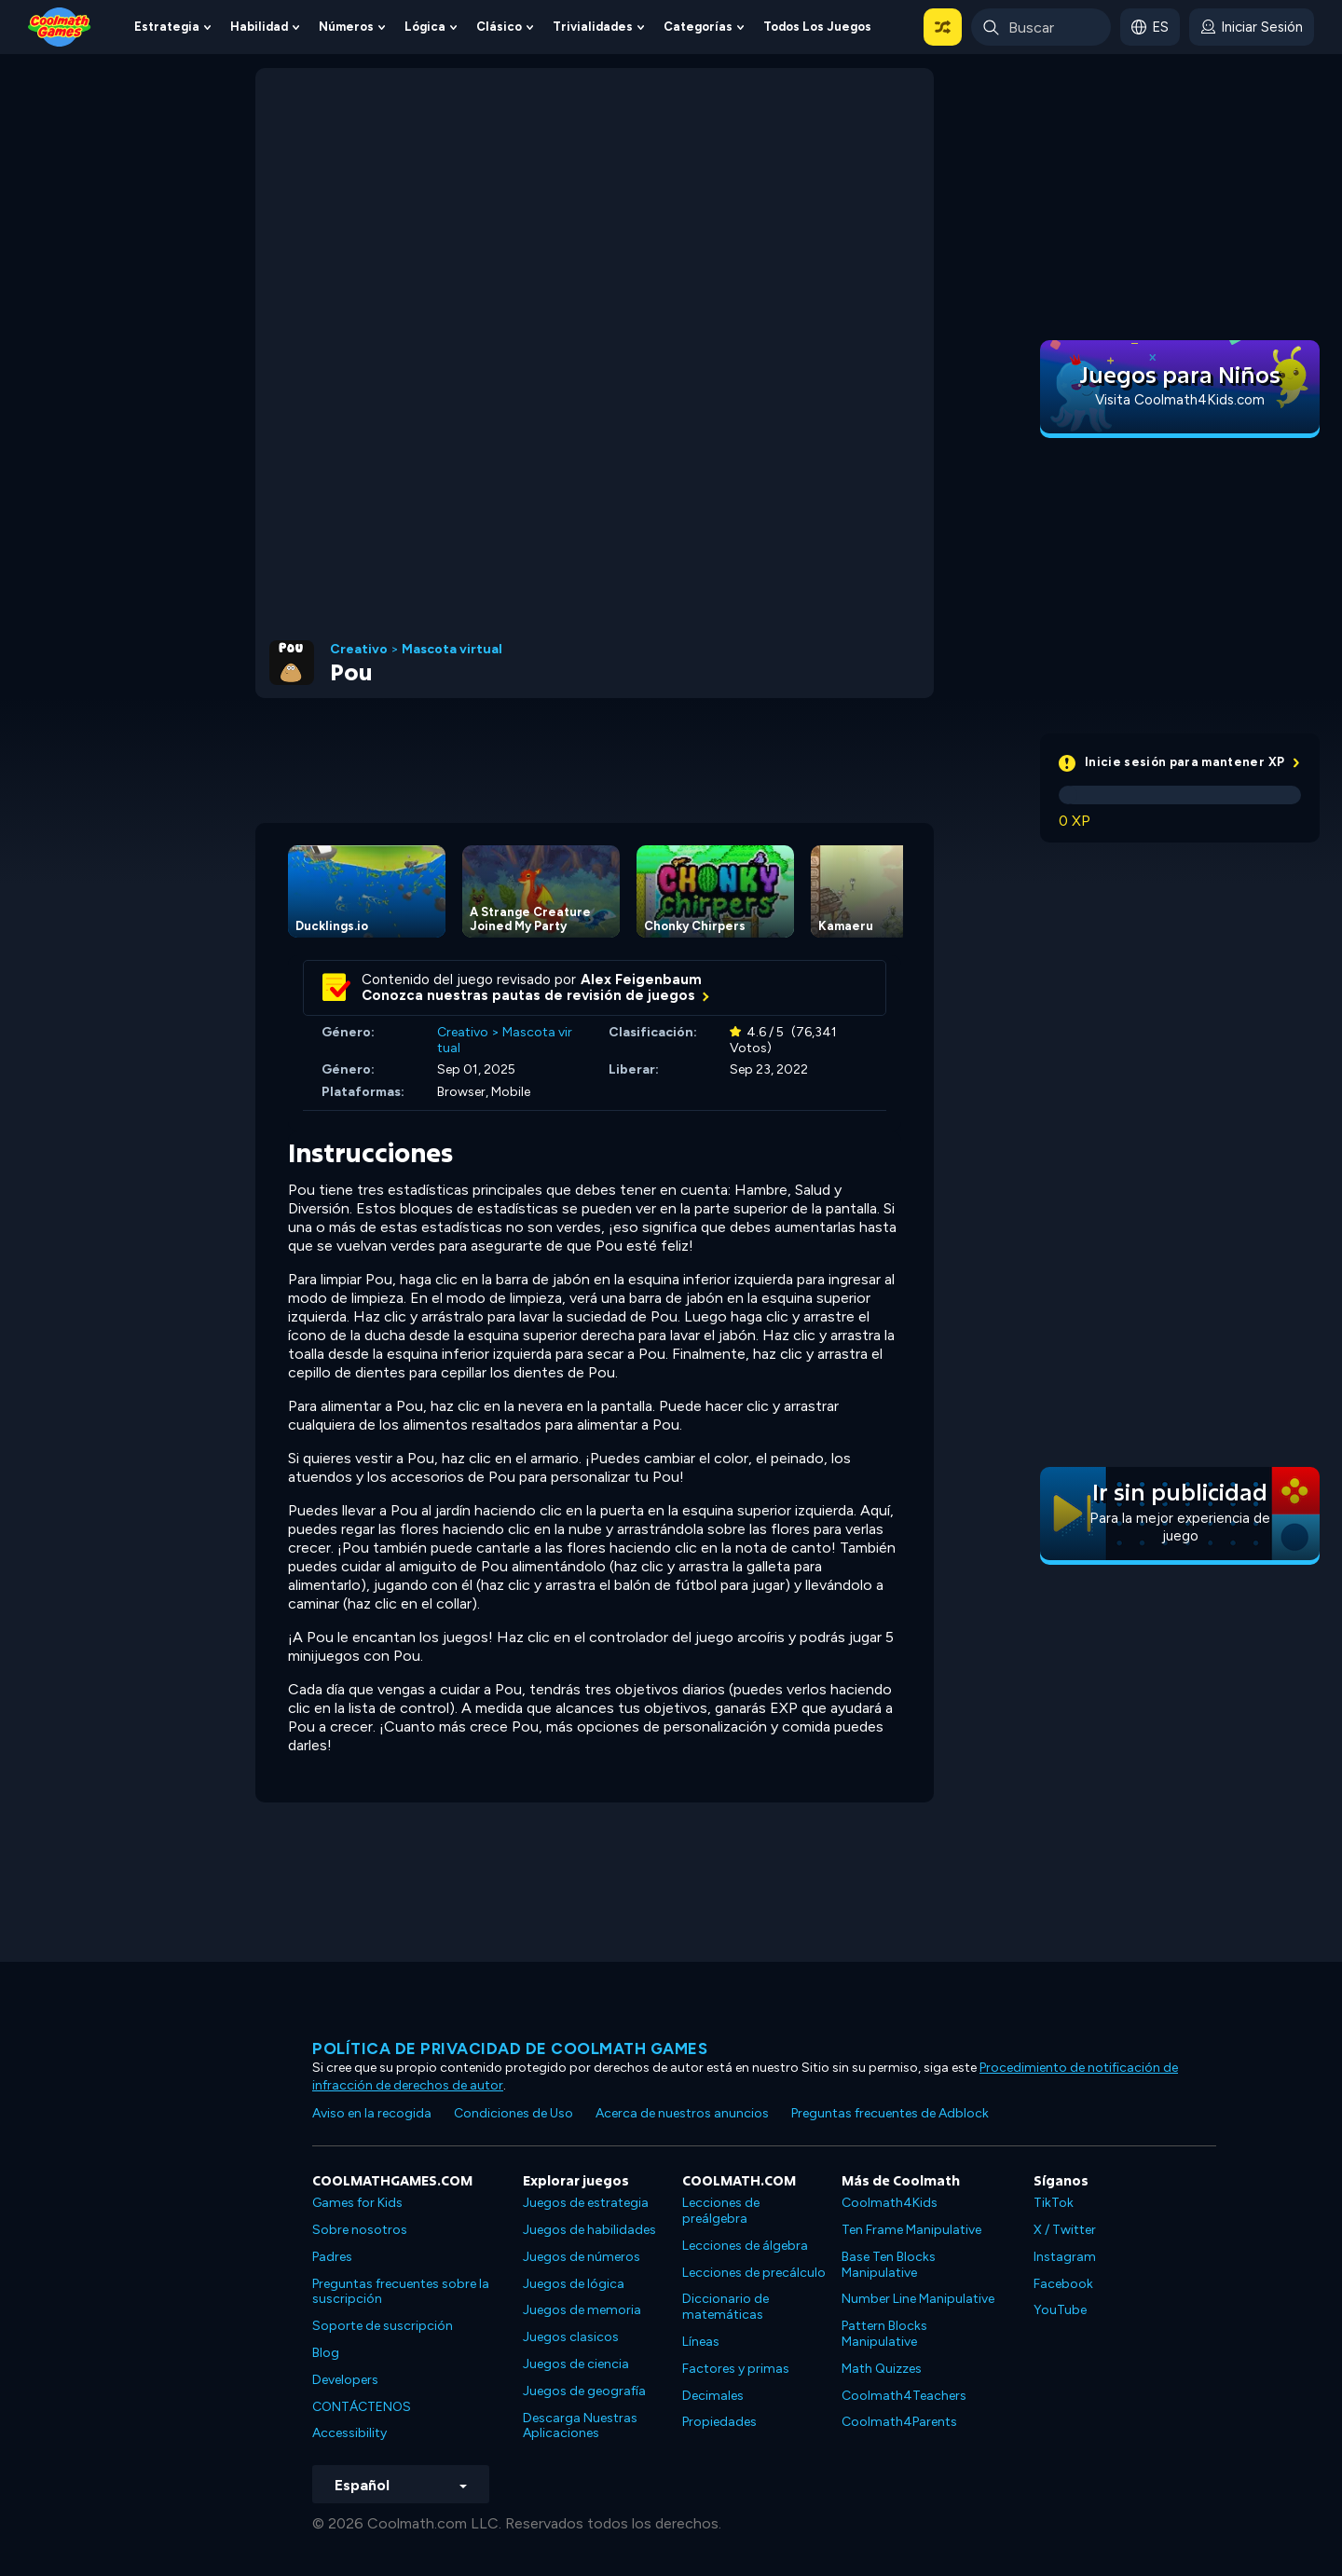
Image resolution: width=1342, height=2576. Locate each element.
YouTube (1060, 2310)
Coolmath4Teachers (904, 2396)
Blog (325, 2353)
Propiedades (719, 2422)
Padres (332, 2257)
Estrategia (166, 27)
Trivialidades (593, 27)
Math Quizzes (882, 2369)
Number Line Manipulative (918, 2299)
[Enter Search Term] (1041, 27)
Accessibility (349, 2433)
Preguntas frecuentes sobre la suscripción (400, 2292)
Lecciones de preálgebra (721, 2211)
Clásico (499, 27)
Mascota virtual (452, 649)
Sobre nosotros (359, 2230)
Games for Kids (357, 2203)
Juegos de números (581, 2257)
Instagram (1065, 2257)
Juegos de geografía (584, 2391)
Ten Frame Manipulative (911, 2230)
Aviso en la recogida (371, 2113)
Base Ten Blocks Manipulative (889, 2265)
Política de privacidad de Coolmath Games (509, 2048)
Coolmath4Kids (890, 2203)
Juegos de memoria (582, 2310)
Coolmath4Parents (899, 2422)
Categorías (698, 27)
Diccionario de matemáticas (725, 2307)
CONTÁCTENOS (361, 2407)
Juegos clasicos (571, 2337)
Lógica (424, 27)
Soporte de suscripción (382, 2326)
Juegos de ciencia (576, 2364)
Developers (345, 2380)
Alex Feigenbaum (641, 979)
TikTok (1054, 2203)
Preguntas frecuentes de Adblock (890, 2113)
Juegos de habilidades (589, 2230)
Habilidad (259, 27)
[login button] (1251, 27)
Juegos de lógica (573, 2284)
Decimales (713, 2396)
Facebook (1063, 2284)
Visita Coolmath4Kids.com (1180, 399)
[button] (943, 27)
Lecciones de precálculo (754, 2273)
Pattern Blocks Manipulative (884, 2334)
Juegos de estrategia (586, 2203)
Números (346, 27)
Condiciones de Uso (513, 2113)
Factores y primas (735, 2369)
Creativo (359, 649)
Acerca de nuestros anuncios (682, 2113)
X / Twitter (1065, 2230)
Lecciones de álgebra (745, 2246)
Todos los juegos (817, 27)
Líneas (700, 2342)
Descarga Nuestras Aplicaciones (580, 2426)
